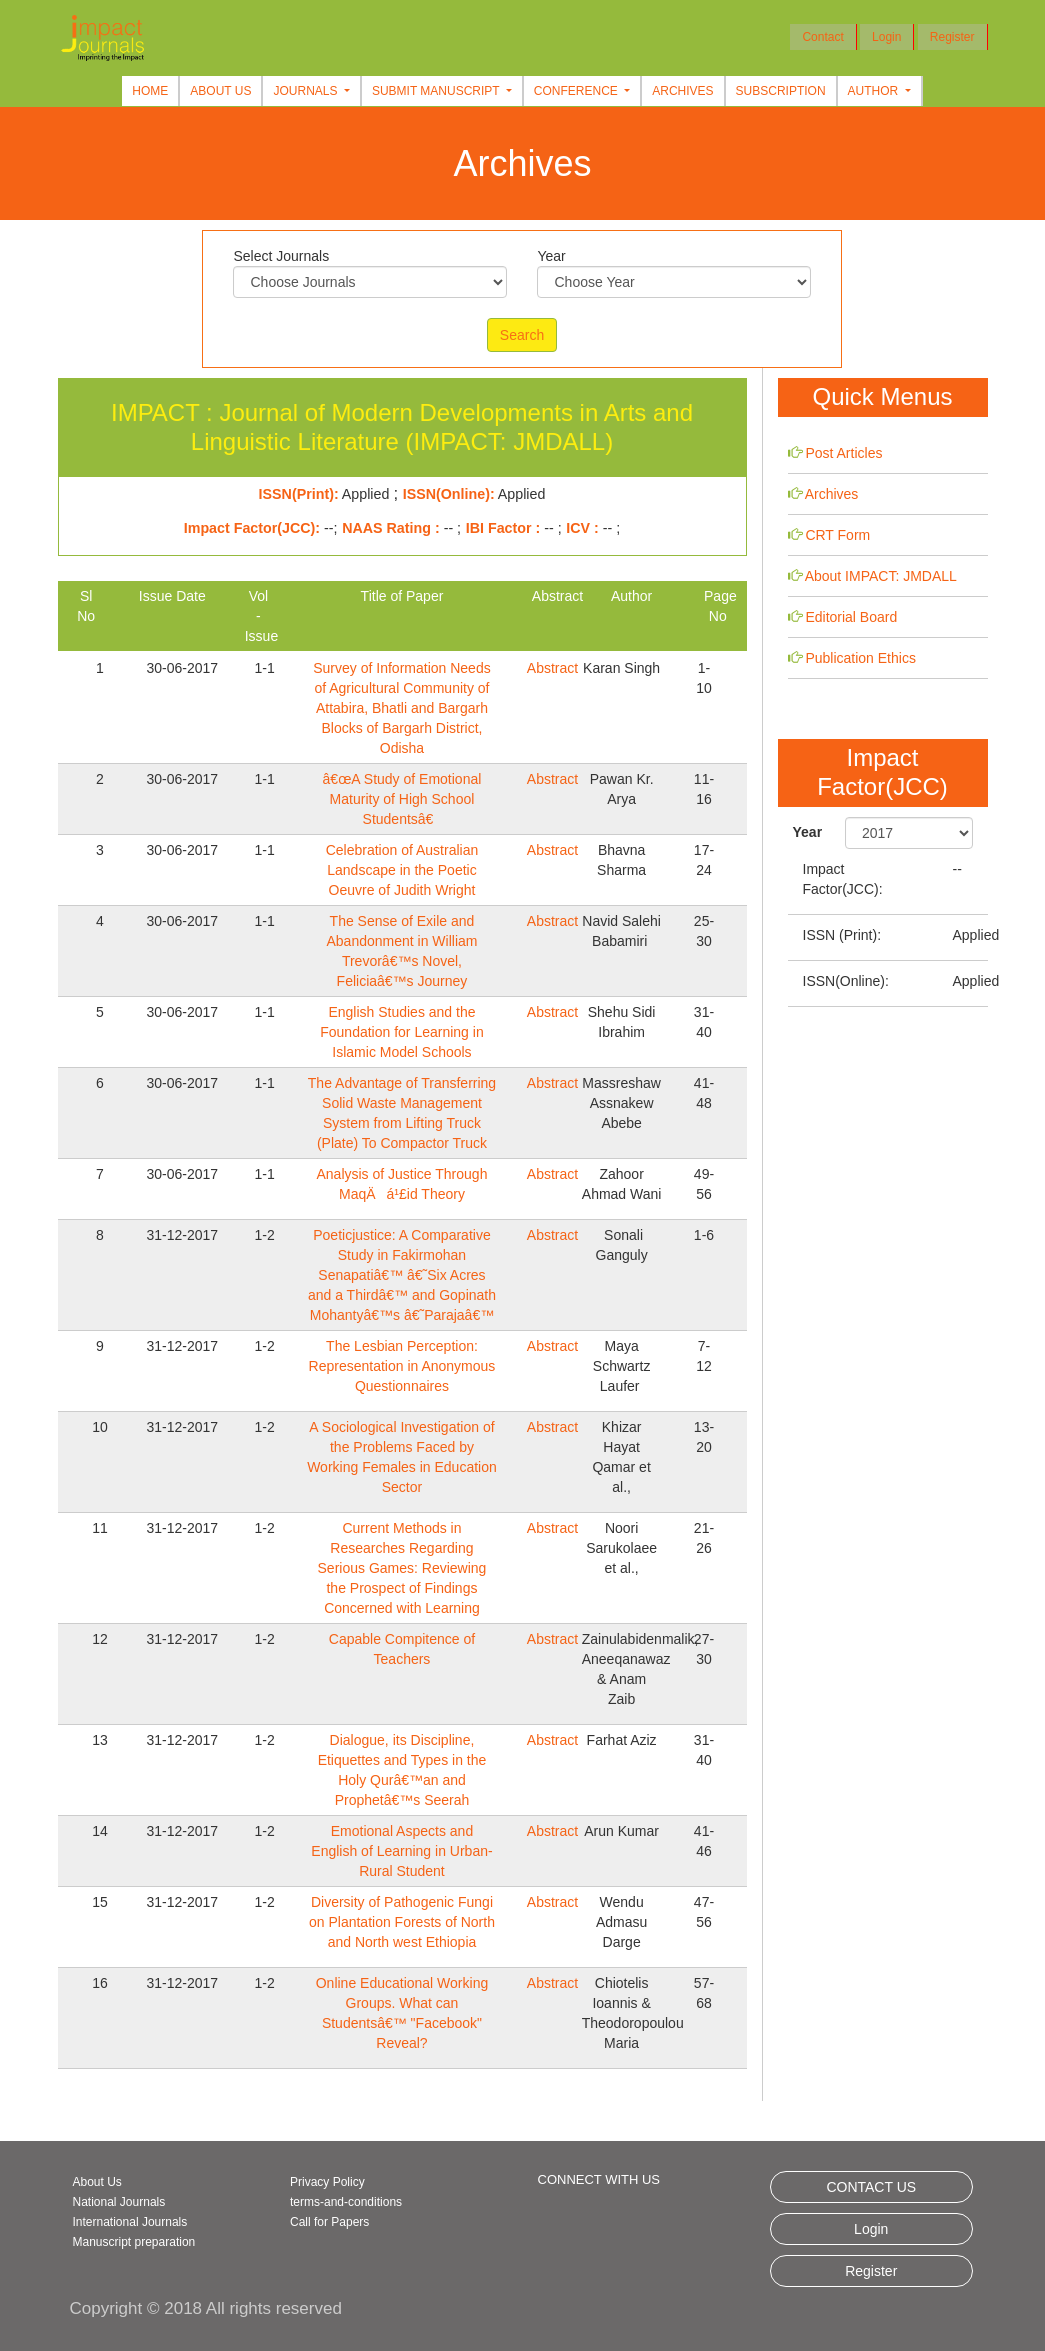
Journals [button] (306, 91)
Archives (682, 91)
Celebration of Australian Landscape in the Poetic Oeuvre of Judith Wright (402, 870)
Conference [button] (577, 91)
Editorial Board (851, 617)
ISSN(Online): (846, 981)
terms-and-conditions (346, 2202)
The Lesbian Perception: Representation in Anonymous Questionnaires (402, 1366)
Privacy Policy (327, 2182)
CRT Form (837, 535)
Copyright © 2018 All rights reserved (206, 2308)
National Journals (119, 2202)
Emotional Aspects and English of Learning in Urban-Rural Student (401, 1851)
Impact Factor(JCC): (843, 879)
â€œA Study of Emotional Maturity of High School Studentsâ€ (402, 799)
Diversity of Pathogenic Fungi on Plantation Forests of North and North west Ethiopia (402, 1922)
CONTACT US (871, 2187)
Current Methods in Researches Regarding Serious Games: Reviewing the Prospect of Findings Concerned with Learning (402, 1568)
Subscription (781, 91)
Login (886, 37)
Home (150, 91)
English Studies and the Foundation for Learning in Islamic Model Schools (401, 1032)
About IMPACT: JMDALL (881, 576)
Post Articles (843, 453)
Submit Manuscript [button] (437, 91)
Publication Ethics (860, 658)
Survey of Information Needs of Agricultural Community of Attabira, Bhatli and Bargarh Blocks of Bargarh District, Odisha (401, 708)
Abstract (552, 668)
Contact (822, 37)
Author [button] (875, 91)
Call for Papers (329, 2222)
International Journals (130, 2222)
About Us (220, 91)
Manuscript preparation (134, 2242)
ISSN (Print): (842, 935)
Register (952, 37)
